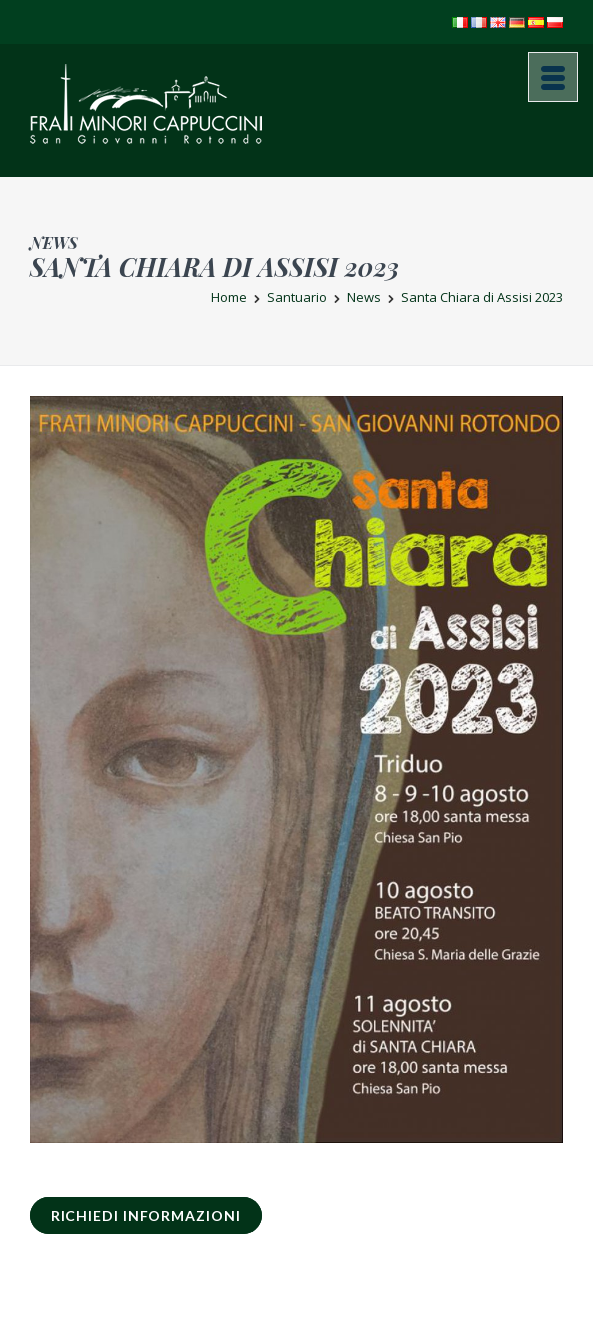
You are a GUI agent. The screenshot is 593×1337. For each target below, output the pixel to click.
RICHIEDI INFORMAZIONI (146, 1215)
